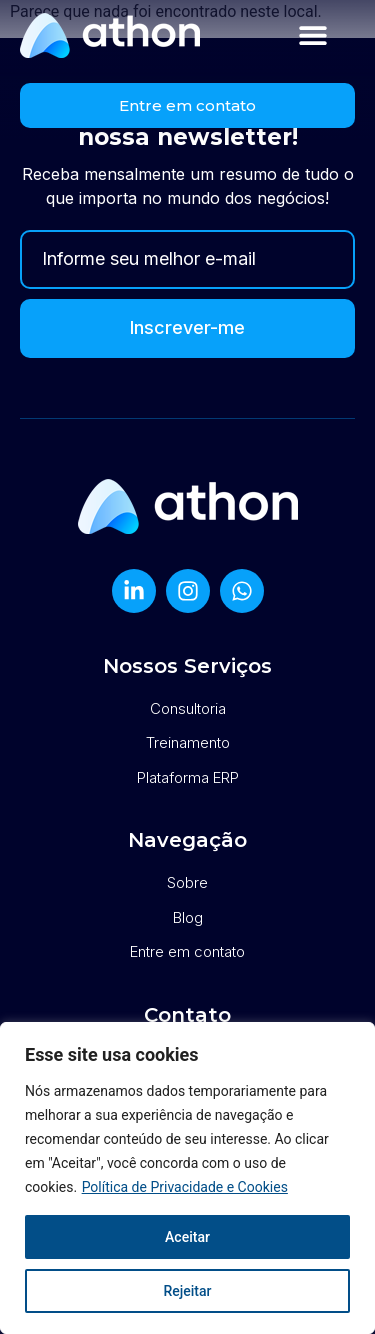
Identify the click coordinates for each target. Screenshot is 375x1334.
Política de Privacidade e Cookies (185, 1187)
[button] (313, 35)
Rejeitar (187, 1291)
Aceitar (187, 1237)
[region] (187, 1178)
